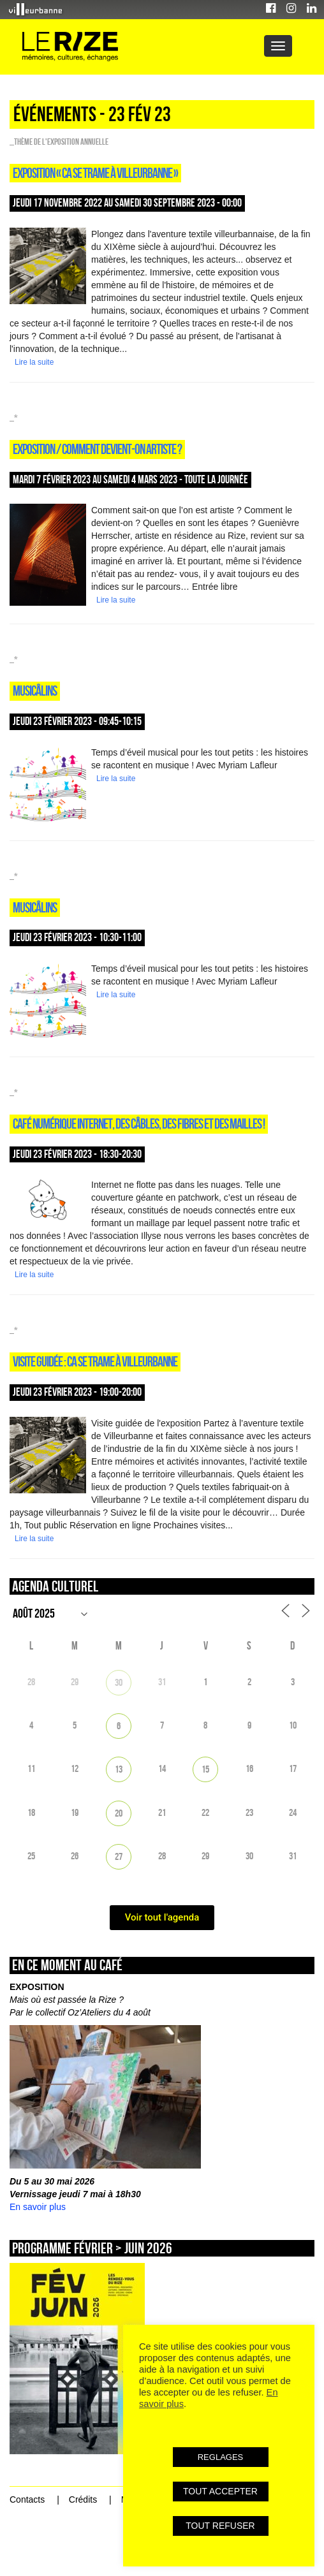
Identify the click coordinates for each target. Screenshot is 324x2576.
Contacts (27, 2499)
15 (205, 1769)
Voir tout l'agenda (162, 1917)
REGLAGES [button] (221, 2457)
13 (118, 1769)
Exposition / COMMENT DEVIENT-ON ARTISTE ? (97, 449)
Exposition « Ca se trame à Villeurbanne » (95, 172)
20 (118, 1813)
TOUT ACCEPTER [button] (220, 2491)
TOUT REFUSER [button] (220, 2526)
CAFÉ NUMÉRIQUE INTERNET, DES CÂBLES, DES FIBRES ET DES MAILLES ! (139, 1123)
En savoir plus (38, 2207)
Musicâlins (35, 690)
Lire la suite (34, 362)
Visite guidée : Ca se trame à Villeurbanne (95, 1361)
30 (118, 1682)
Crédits (83, 2499)
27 (118, 1856)
